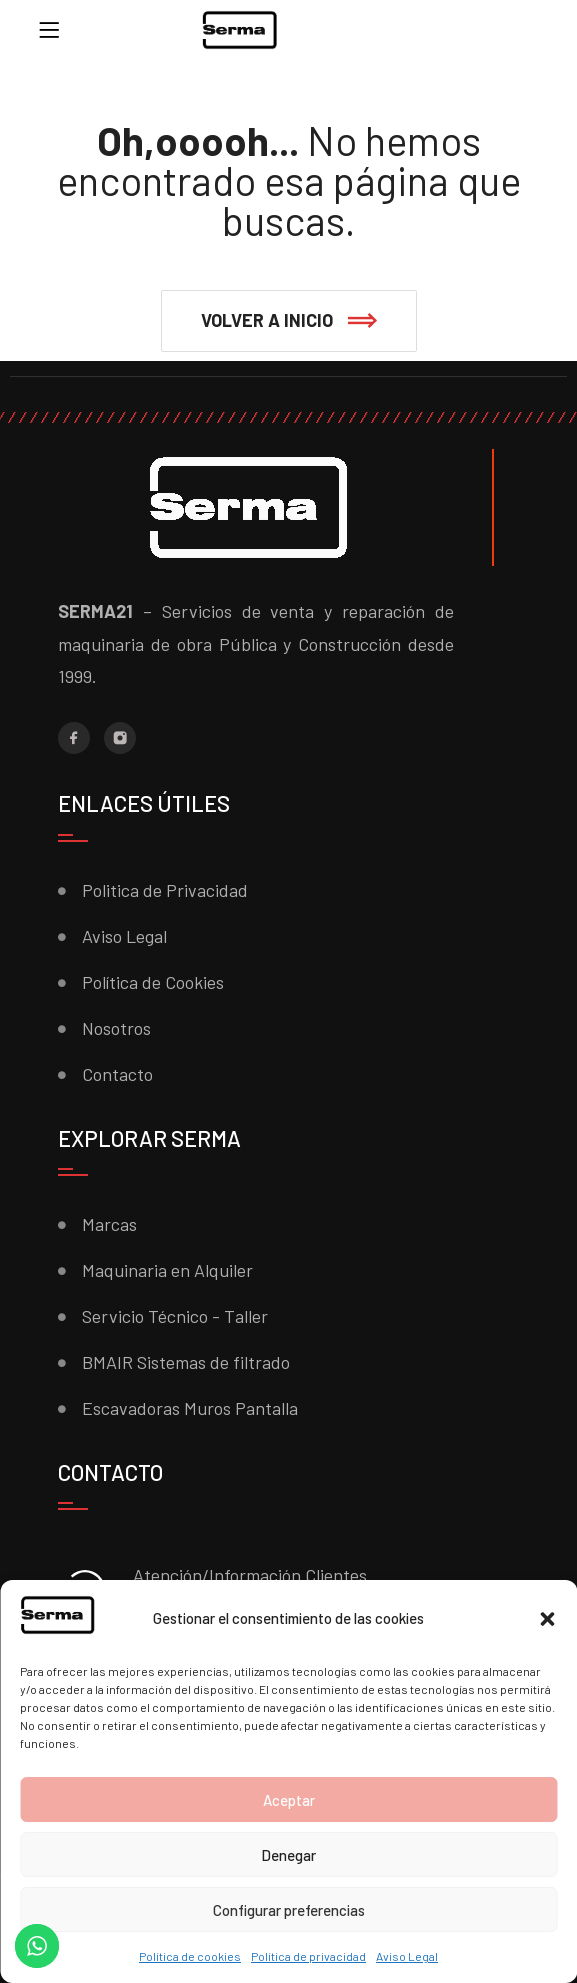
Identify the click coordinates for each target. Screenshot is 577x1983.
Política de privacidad (308, 1956)
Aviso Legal (407, 1956)
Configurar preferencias (289, 1910)
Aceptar (289, 1800)
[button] (547, 1619)
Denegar (288, 1855)
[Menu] (49, 30)
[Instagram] (120, 738)
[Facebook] (74, 738)
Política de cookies (190, 1956)
